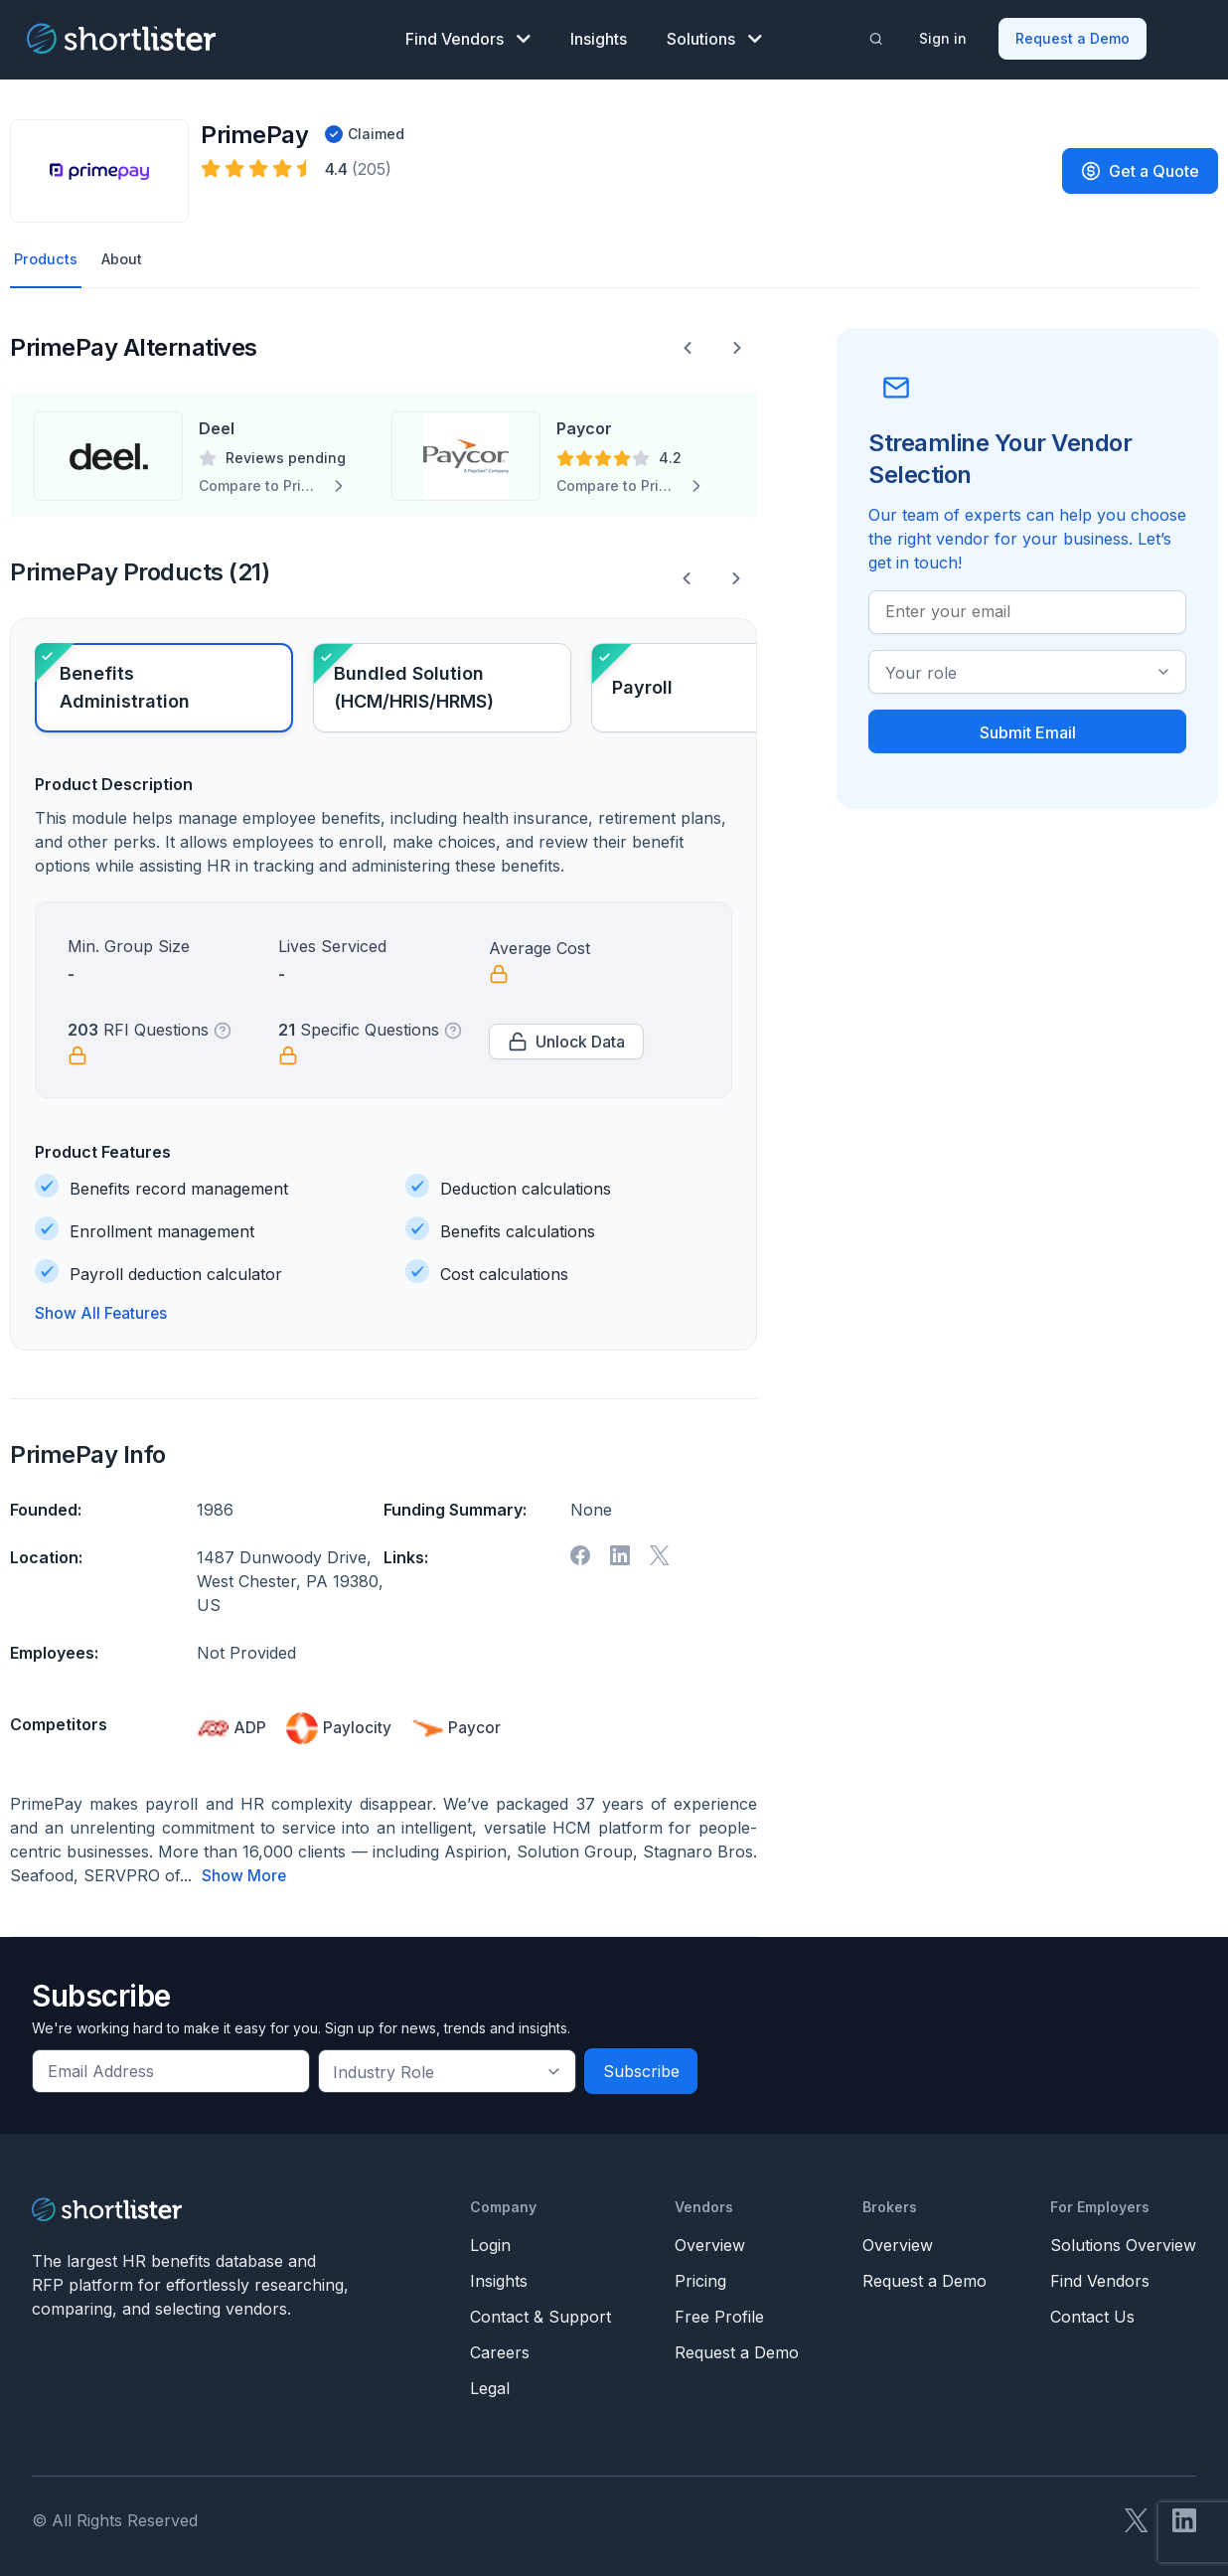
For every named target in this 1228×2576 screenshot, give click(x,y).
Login (490, 2241)
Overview (710, 2241)
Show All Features (102, 1311)
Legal (490, 2384)
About (127, 255)
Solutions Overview (1123, 2241)
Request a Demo (1074, 35)
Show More (244, 1872)
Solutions (714, 36)
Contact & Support (540, 2313)
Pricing (700, 2277)
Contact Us (1092, 2313)
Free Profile (719, 2313)
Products (47, 255)
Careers (500, 2348)
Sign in (945, 35)
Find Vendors (468, 36)
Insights (598, 36)
